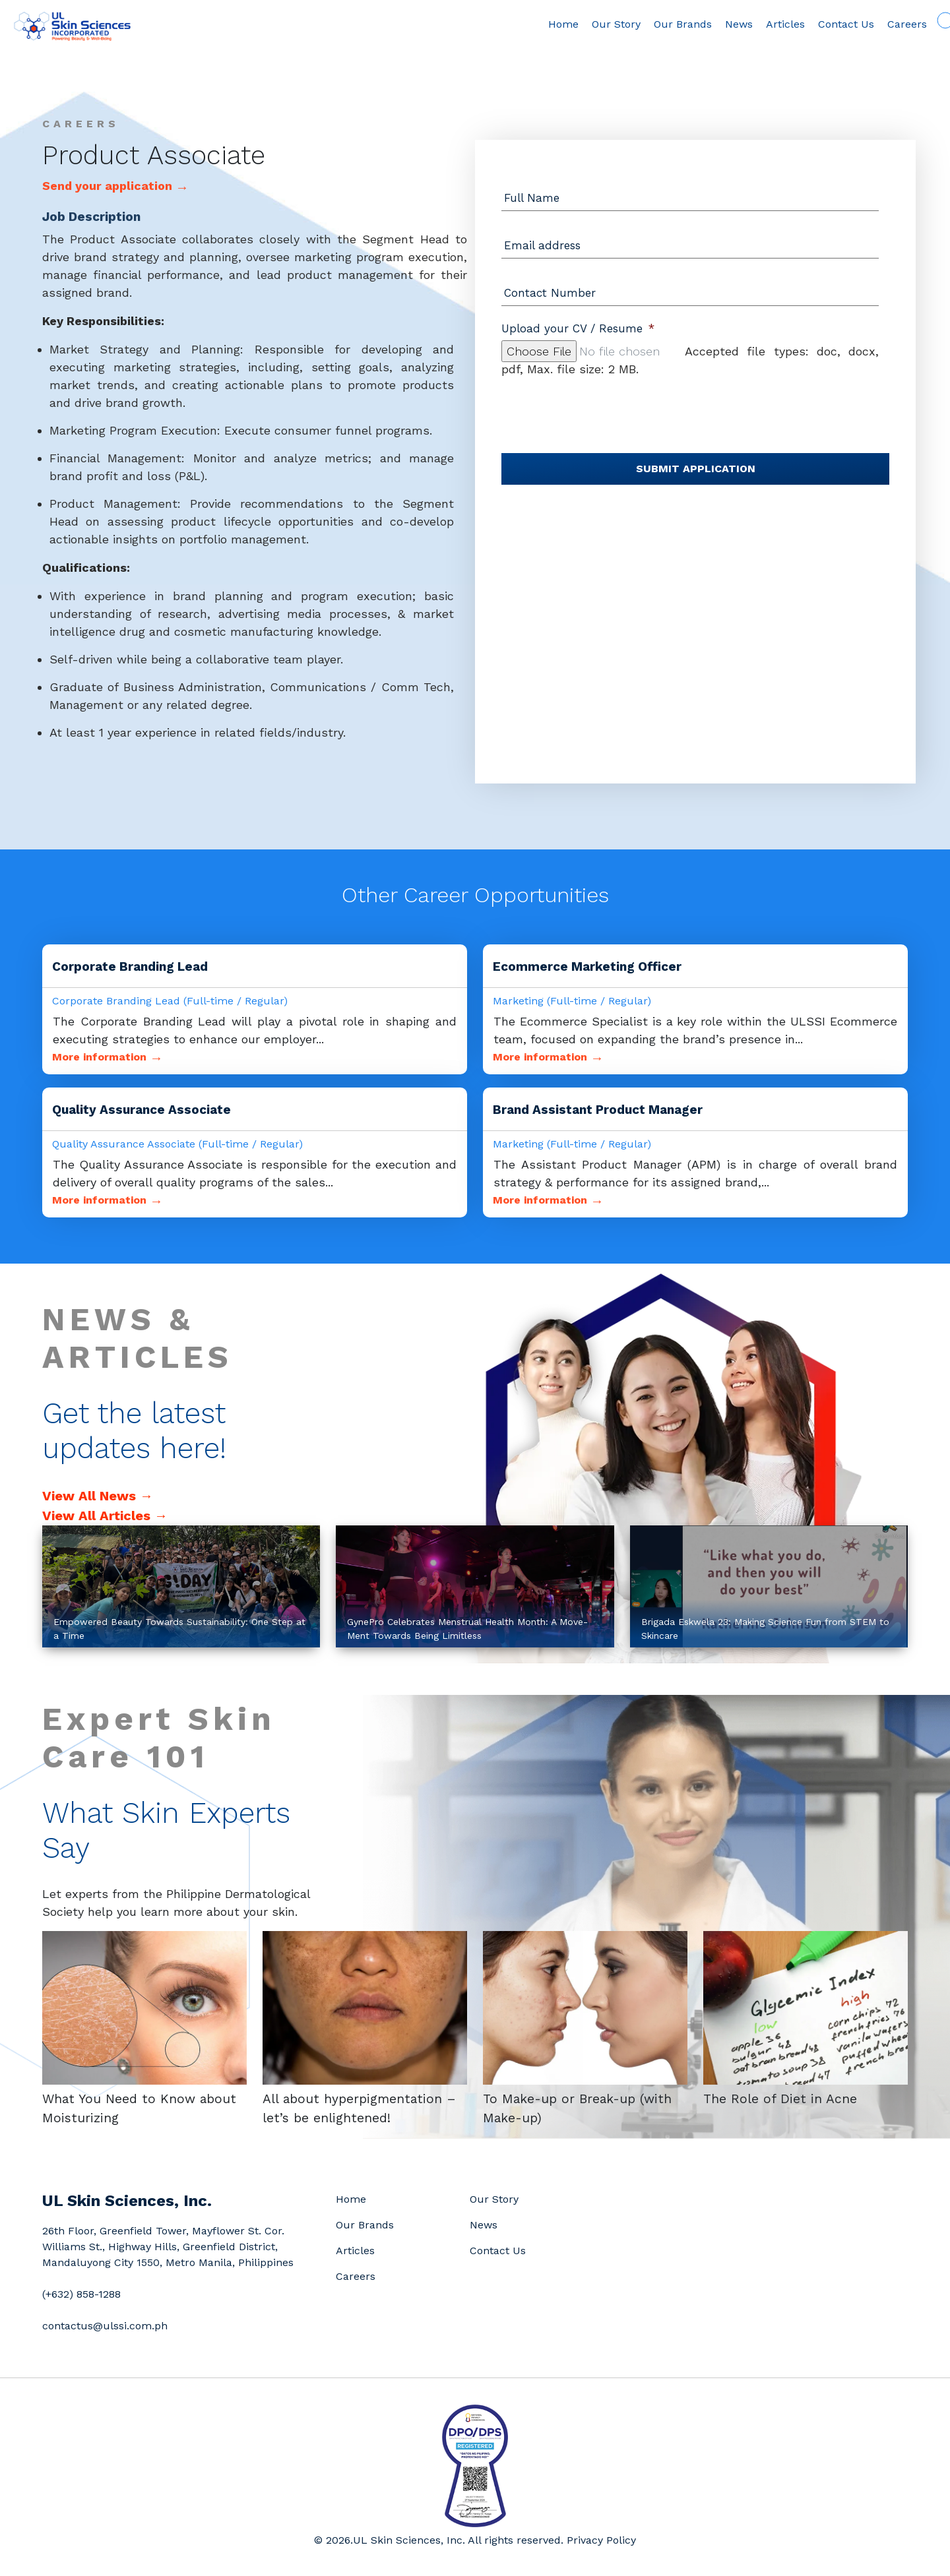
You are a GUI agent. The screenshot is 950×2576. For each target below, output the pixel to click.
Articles (763, 24)
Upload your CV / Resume (577, 328)
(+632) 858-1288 (81, 2294)
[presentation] (601, 403)
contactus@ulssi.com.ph (105, 2325)
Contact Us (824, 24)
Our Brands (661, 24)
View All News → (97, 1496)
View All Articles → (105, 1515)
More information (107, 1057)
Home (541, 24)
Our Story (594, 24)
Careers (885, 24)
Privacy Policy (601, 2540)
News (717, 24)
